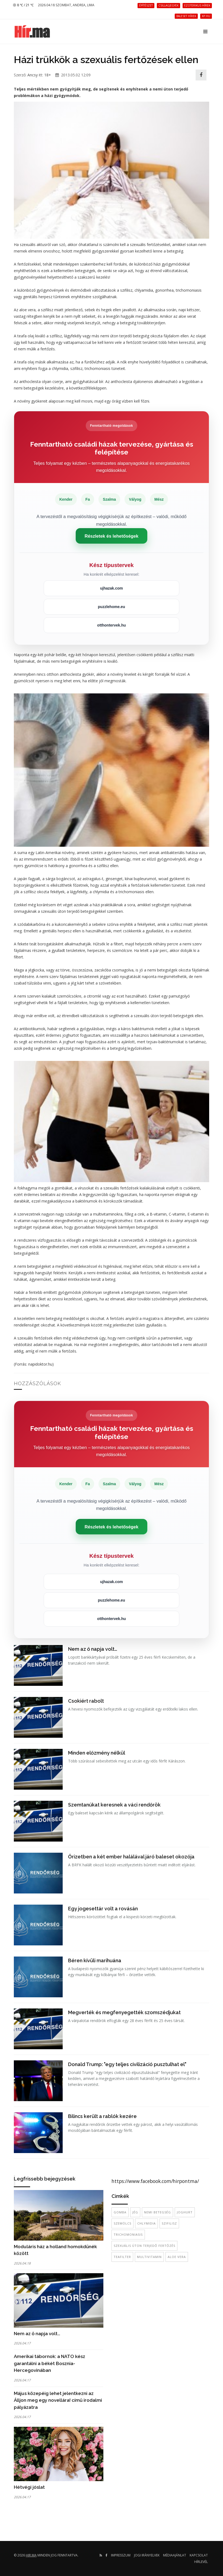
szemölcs (122, 2223)
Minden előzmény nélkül (96, 1753)
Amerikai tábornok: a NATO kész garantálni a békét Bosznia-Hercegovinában (49, 2363)
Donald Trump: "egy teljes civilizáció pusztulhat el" (127, 2064)
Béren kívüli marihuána (94, 1960)
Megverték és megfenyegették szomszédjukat (124, 2012)
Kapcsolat (199, 2555)
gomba (120, 2212)
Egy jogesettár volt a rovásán (103, 1908)
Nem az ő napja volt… (92, 1649)
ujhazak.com (111, 588)
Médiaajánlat (174, 2555)
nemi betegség (157, 2212)
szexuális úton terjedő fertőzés (144, 2246)
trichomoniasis (128, 2234)
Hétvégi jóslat (29, 2487)
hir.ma (31, 2555)
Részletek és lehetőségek (111, 536)
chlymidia (146, 2223)
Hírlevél (201, 2561)
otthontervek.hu (111, 625)
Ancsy (32, 74)
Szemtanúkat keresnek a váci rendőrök (114, 1805)
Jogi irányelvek (147, 2555)
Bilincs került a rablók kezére (102, 2116)
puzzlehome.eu (111, 607)
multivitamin (149, 2257)
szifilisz (169, 2223)
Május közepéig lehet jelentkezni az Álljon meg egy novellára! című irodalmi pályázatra (58, 2400)
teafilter (122, 2257)
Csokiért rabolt (86, 1701)
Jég (135, 2212)
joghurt (185, 2212)
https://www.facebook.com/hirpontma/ (155, 2181)
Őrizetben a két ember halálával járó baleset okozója (131, 1856)
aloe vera (177, 2257)
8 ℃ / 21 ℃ (23, 5)
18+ (47, 74)
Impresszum (120, 2555)
